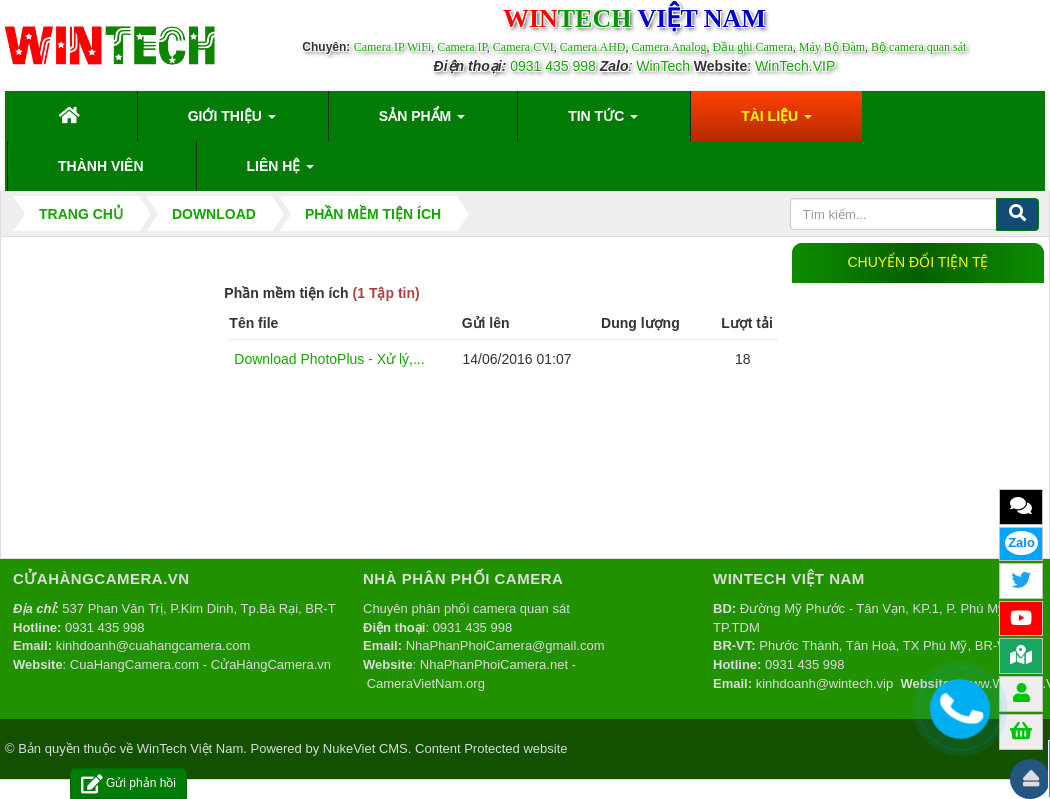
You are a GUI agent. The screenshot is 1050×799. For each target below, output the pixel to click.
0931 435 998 (553, 66)
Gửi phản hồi (128, 783)
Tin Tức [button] (603, 122)
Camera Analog (668, 47)
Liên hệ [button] (281, 172)
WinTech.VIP (795, 66)
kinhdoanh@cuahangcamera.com (153, 645)
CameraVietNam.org (426, 683)
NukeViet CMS (365, 748)
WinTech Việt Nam (190, 748)
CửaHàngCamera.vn (271, 664)
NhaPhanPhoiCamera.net (494, 664)
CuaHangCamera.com (134, 664)
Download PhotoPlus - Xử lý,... (329, 359)
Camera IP (462, 47)
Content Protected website (491, 748)
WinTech (663, 66)
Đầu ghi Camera (752, 47)
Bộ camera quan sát (918, 47)
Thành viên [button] (101, 166)
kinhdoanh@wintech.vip (825, 683)
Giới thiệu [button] (232, 122)
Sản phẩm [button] (422, 122)
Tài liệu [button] (776, 122)
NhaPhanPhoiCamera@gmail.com (505, 645)
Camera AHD (593, 47)
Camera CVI (523, 47)
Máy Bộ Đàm (832, 47)
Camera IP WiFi (393, 47)
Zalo (1021, 542)
